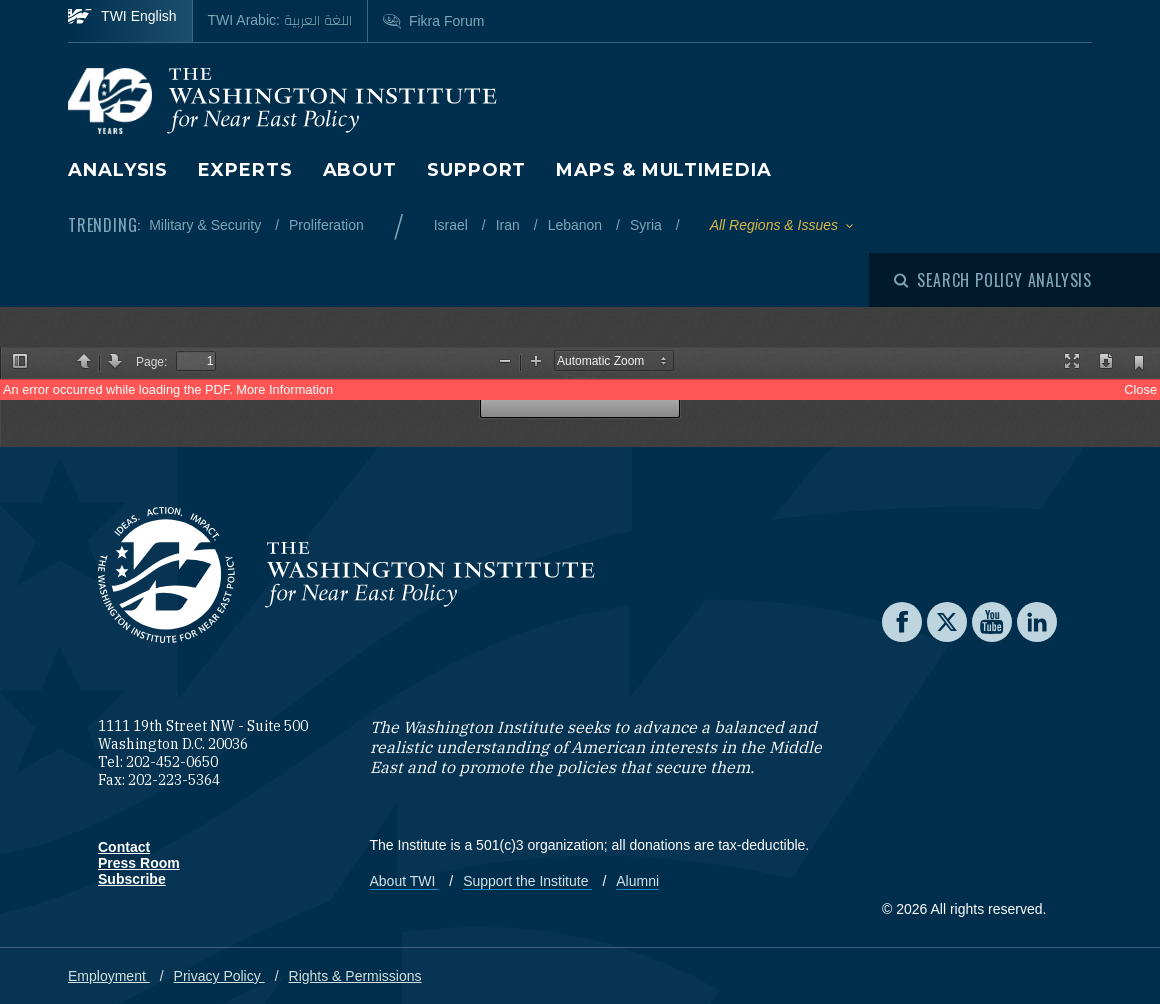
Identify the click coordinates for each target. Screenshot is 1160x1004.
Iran (510, 225)
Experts (245, 170)
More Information (284, 389)
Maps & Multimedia (663, 170)
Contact (124, 847)
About (360, 170)
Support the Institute (527, 881)
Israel (453, 225)
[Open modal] (993, 280)
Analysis (118, 170)
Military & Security (207, 225)
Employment (109, 976)
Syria (648, 225)
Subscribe (132, 879)
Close (1140, 389)
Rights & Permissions (355, 976)
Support (476, 170)
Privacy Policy (219, 976)
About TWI (405, 881)
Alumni (637, 881)
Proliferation (326, 225)
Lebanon (577, 225)
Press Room (139, 863)
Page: (151, 362)
